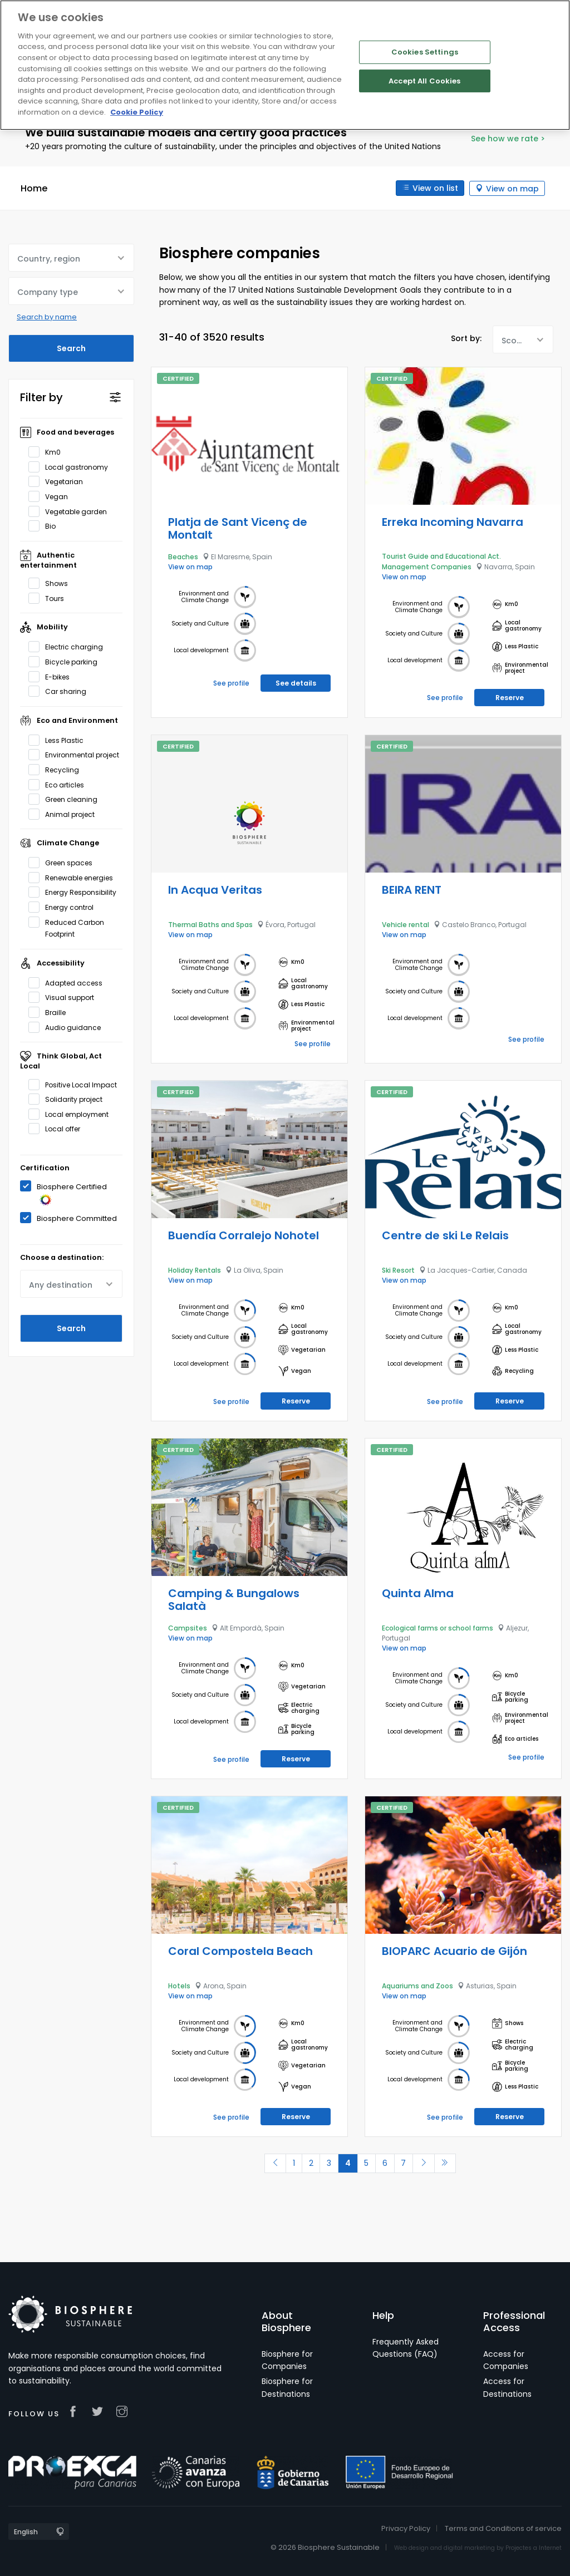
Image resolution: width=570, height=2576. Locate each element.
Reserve (509, 697)
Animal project (65, 813)
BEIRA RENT (411, 889)
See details (296, 682)
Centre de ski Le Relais (445, 1235)
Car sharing (61, 691)
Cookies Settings (424, 52)
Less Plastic (59, 739)
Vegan (51, 496)
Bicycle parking (66, 661)
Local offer (57, 1128)
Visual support (64, 997)
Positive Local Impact (75, 1084)
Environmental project (75, 754)
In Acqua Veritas (215, 889)
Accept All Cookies (424, 81)
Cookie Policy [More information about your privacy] (136, 112)
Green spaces (64, 862)
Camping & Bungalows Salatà (233, 1599)
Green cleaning (66, 799)
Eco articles (59, 784)
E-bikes (52, 676)
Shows (51, 583)
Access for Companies (505, 2359)
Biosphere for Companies (287, 2359)
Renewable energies (74, 877)
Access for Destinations (507, 2387)
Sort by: (466, 338)
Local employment (72, 1113)
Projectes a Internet (533, 2548)
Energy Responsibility (75, 892)
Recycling (57, 769)
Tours (49, 597)
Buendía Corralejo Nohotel (243, 1235)
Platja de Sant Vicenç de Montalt (237, 528)
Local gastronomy (71, 466)
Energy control (64, 907)
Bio (45, 525)
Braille (50, 1012)
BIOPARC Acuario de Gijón (454, 1951)
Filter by (41, 397)
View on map (512, 188)
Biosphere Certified (63, 1192)
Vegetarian (59, 481)
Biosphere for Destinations (287, 2387)
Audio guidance (68, 1026)
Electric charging (69, 646)
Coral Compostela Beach (240, 1951)
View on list (435, 188)
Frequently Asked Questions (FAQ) (405, 2348)
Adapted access (69, 982)
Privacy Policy (405, 2528)
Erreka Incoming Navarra (452, 521)
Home (34, 188)
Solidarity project (69, 1099)
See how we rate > (508, 138)
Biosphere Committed (71, 1217)
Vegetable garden (71, 510)
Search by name (47, 317)
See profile (231, 683)
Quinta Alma (418, 1593)
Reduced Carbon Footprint (66, 927)
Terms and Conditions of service (503, 2528)
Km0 (48, 451)
